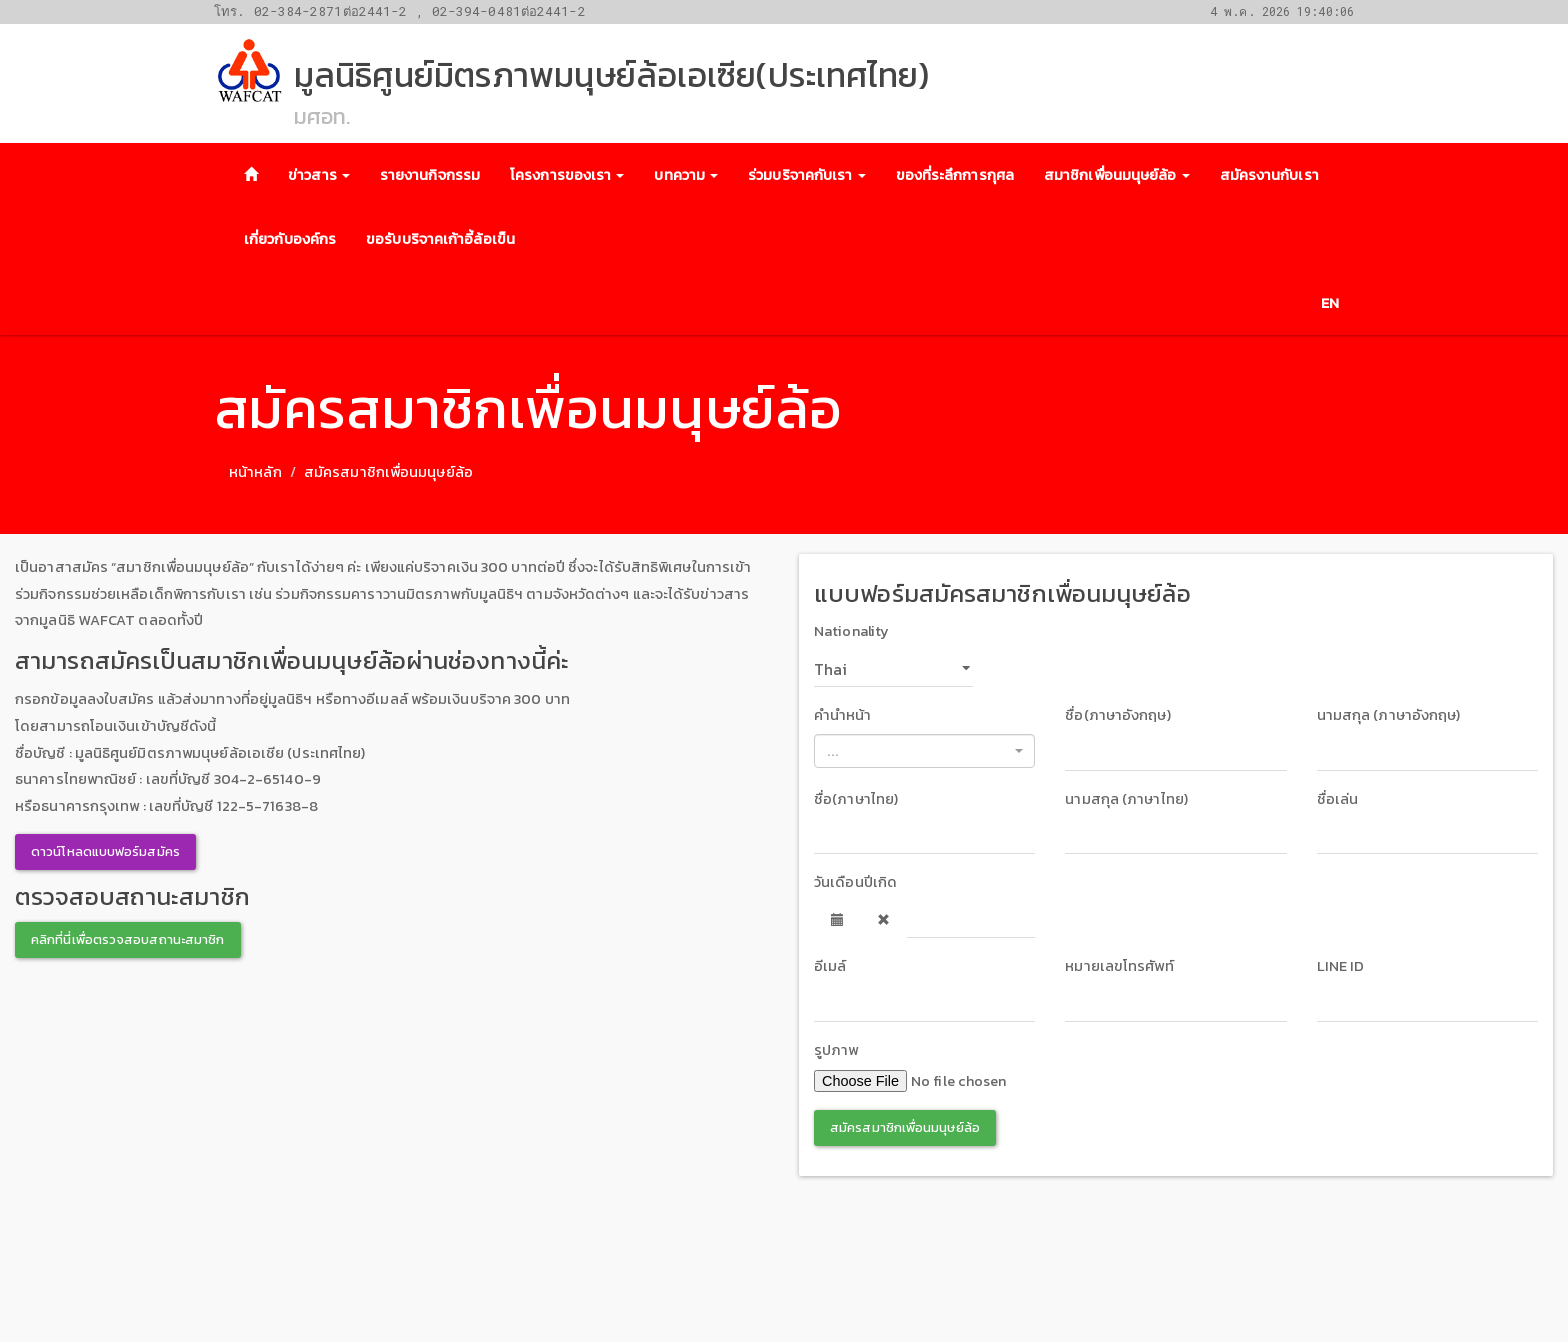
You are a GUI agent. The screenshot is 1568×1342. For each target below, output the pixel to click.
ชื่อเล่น (1338, 799)
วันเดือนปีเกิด (855, 882)
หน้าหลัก (255, 472)
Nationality (851, 631)
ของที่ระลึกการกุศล (955, 175)
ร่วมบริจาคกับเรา (806, 175)
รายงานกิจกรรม (430, 175)
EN (1330, 303)
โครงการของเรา (567, 175)
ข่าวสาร (319, 175)
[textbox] (918, 751)
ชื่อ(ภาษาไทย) (856, 799)
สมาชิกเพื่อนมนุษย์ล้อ (1117, 175)
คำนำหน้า (843, 715)
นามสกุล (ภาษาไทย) (1126, 799)
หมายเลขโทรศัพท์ (1119, 966)
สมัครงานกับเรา (1269, 175)
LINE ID (1341, 966)
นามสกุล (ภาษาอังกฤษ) (1389, 715)
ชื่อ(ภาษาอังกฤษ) (1117, 715)
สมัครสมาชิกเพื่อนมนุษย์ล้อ (905, 1127)
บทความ (686, 175)
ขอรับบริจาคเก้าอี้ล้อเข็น (440, 239)
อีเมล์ (830, 966)
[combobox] (924, 751)
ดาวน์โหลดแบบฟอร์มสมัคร (105, 851)
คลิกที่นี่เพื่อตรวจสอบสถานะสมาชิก (128, 939)
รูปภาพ (836, 1050)
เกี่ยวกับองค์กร (290, 239)
